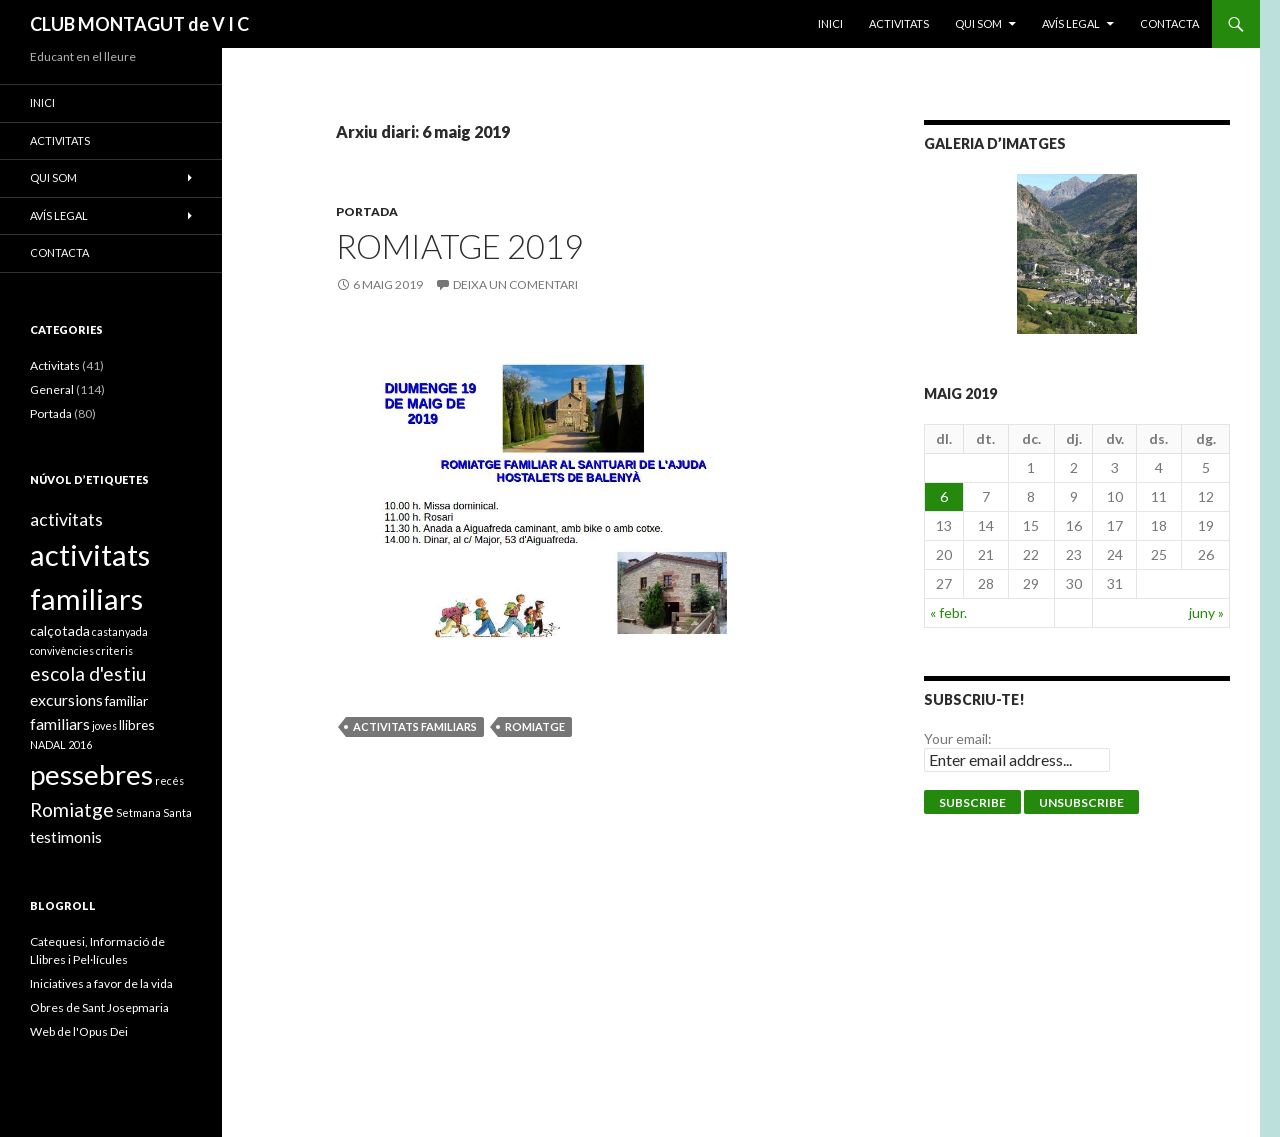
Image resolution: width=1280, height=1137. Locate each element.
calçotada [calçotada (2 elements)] (60, 630)
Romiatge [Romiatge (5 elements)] (72, 809)
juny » (1206, 612)
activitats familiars (415, 726)
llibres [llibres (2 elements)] (137, 724)
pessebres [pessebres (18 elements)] (91, 774)
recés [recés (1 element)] (169, 780)
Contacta (1169, 23)
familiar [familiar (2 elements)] (126, 700)
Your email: (958, 738)
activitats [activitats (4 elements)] (66, 519)
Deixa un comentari (515, 284)
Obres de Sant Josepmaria (99, 1007)
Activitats (55, 365)
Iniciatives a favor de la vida (101, 983)
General (52, 389)
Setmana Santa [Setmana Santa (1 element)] (154, 812)
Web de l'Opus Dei (79, 1031)
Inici (830, 23)
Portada (367, 211)
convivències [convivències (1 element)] (62, 650)
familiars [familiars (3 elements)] (60, 723)
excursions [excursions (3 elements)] (66, 699)
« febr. (948, 612)
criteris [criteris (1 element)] (114, 650)
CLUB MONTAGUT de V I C (139, 24)
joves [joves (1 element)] (104, 725)
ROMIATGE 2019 (459, 246)
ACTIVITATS (899, 23)
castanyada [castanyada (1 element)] (120, 631)
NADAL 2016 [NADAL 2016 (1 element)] (61, 744)
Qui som (978, 23)
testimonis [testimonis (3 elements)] (66, 836)
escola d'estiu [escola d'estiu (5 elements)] (88, 673)
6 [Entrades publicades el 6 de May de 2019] (944, 496)
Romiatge (535, 726)
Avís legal (1071, 23)
